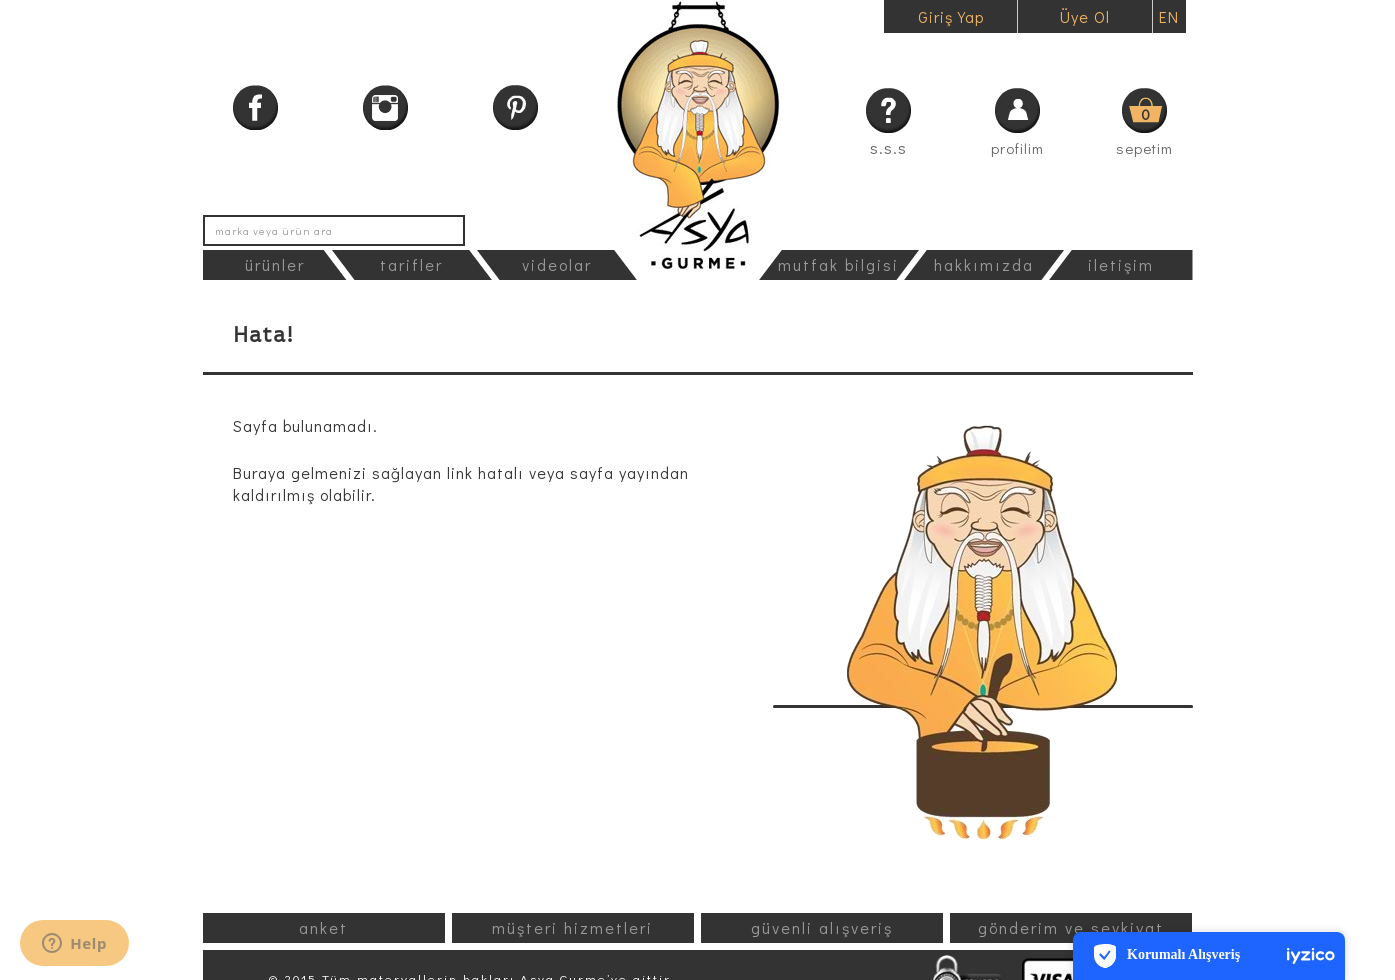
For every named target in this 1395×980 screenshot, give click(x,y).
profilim (1017, 148)
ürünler (275, 264)
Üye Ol (1085, 16)
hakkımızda (984, 264)
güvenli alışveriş (822, 927)
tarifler (411, 264)
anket (323, 927)
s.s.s (888, 147)
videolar (557, 264)
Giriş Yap (951, 16)
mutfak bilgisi (838, 264)
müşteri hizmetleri (572, 927)
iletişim (1121, 264)
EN (1169, 16)
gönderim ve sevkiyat (1071, 927)
